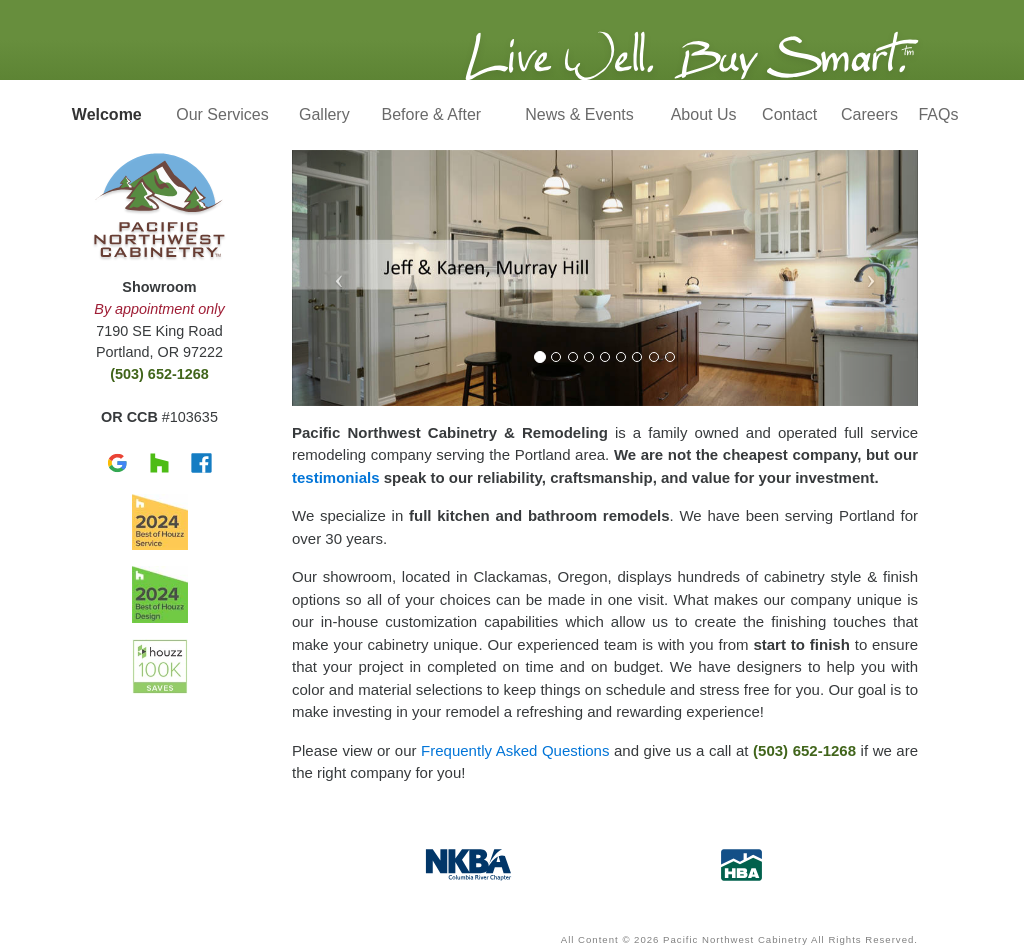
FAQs (938, 114)
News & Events (579, 114)
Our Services (222, 114)
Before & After (432, 114)
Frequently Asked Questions (515, 750)
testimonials (336, 477)
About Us (704, 114)
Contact (789, 114)
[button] (339, 278)
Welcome (107, 114)
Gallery (324, 114)
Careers (869, 114)
